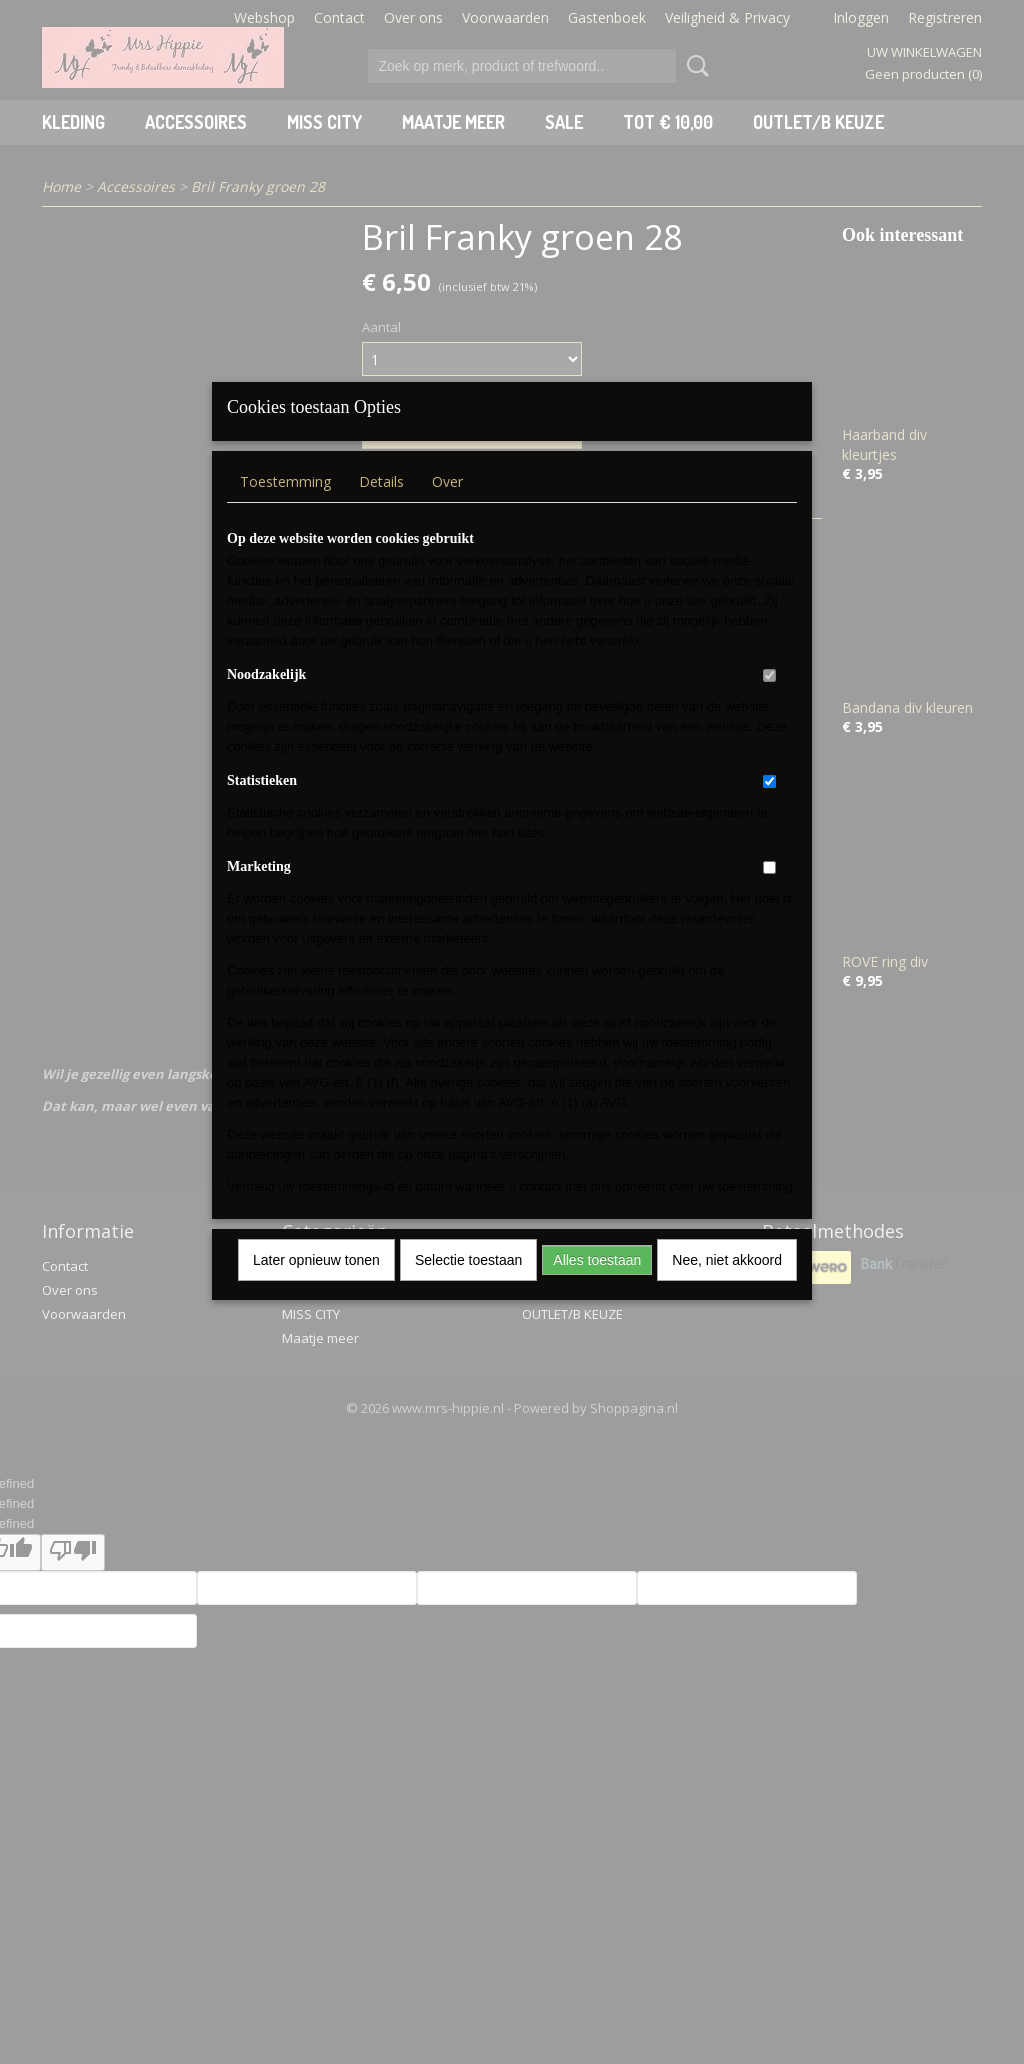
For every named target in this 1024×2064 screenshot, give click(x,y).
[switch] (769, 701)
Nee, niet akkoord (727, 1286)
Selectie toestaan (468, 1286)
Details (381, 507)
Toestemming (285, 507)
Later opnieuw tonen (316, 1286)
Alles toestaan (597, 1286)
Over (447, 507)
